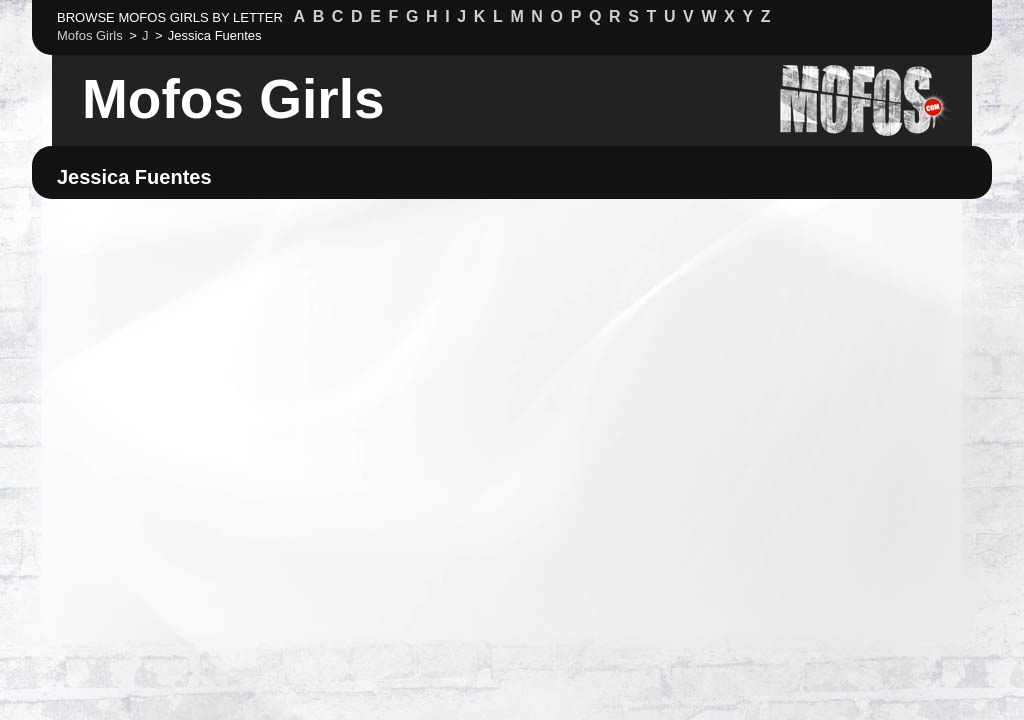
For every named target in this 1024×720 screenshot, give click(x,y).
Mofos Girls (233, 99)
